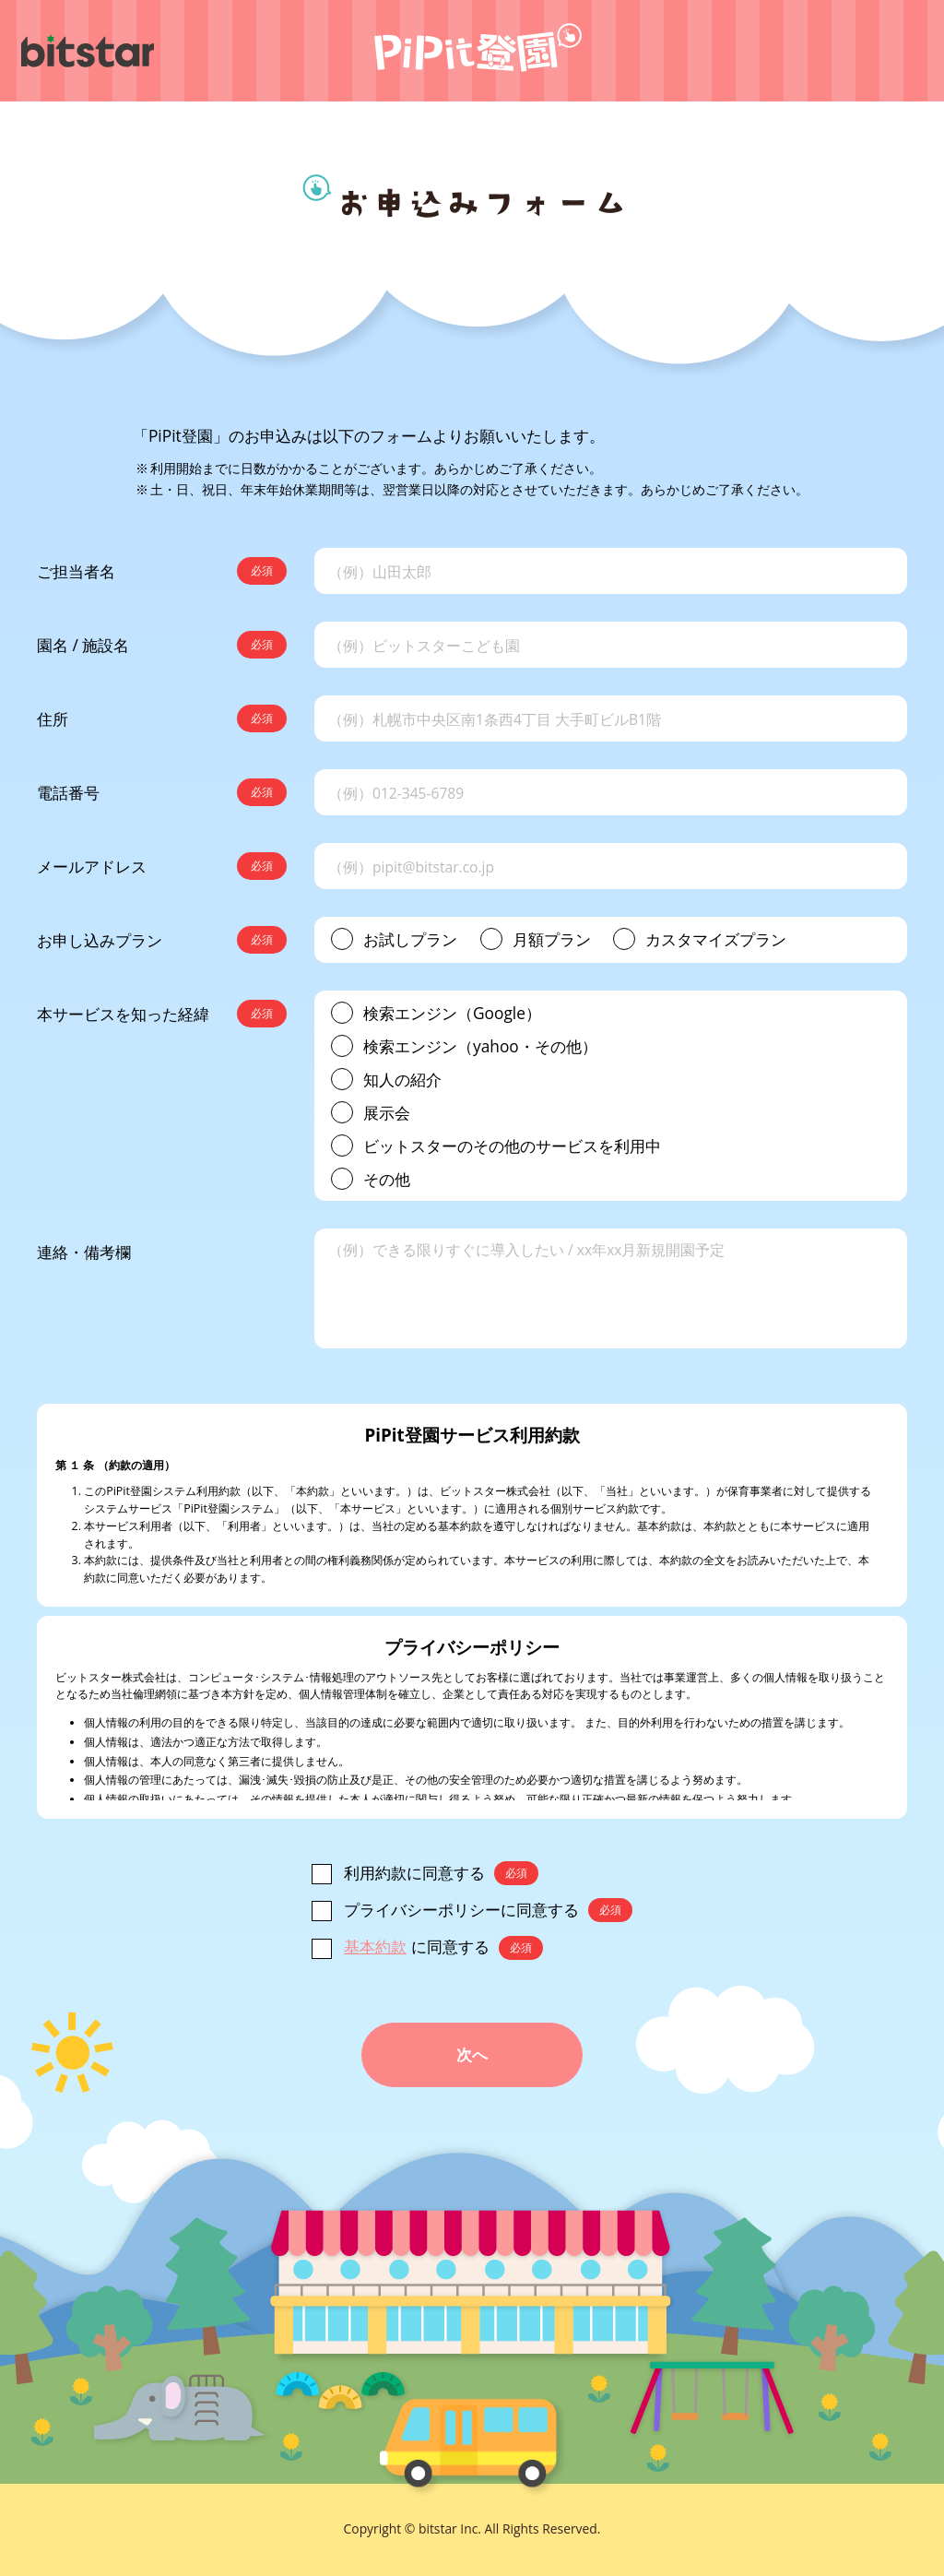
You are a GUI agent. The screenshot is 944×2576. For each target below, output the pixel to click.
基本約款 (375, 1946)
